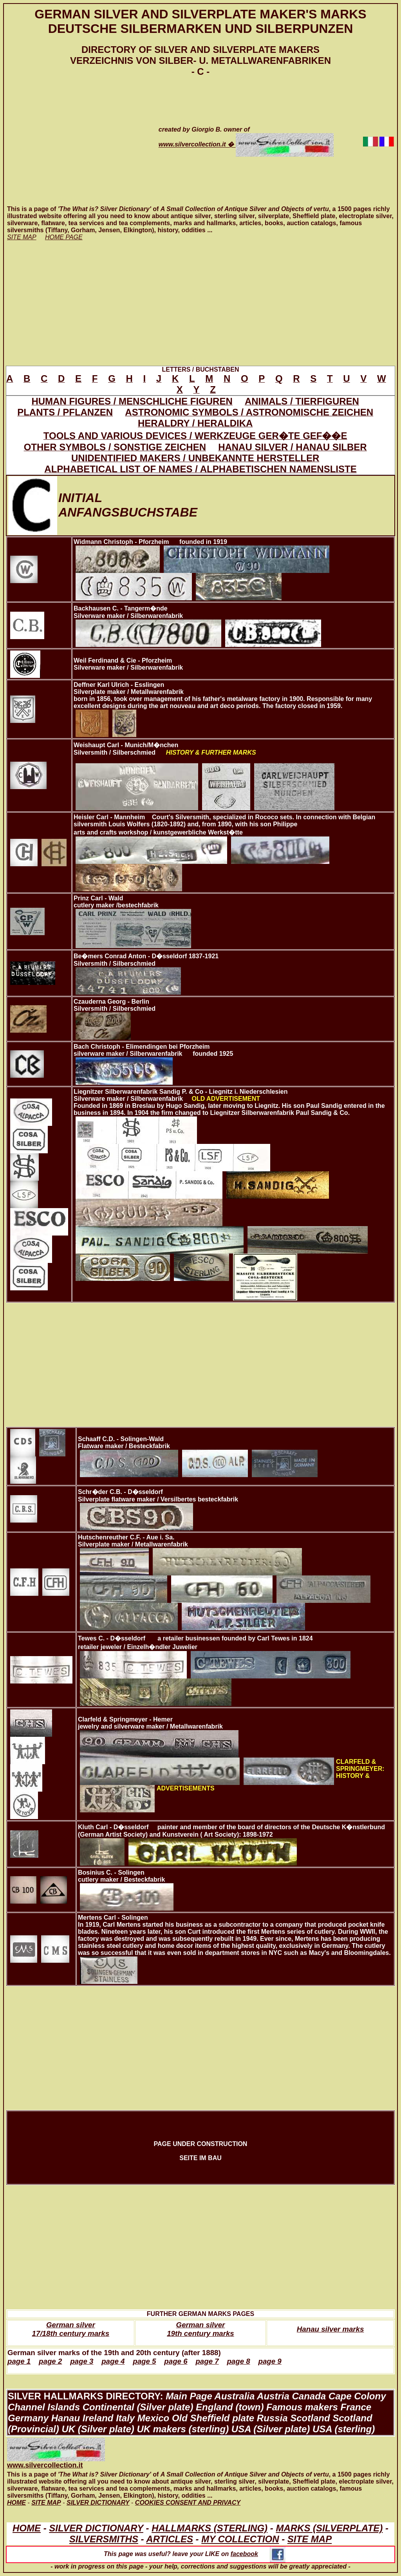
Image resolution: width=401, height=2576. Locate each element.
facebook (258, 2554)
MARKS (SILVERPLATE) (329, 2528)
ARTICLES (169, 2539)
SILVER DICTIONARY (96, 2528)
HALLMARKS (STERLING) (209, 2528)
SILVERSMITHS (103, 2539)
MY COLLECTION (240, 2539)
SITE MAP (309, 2539)
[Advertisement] (75, 141)
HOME (27, 2528)
